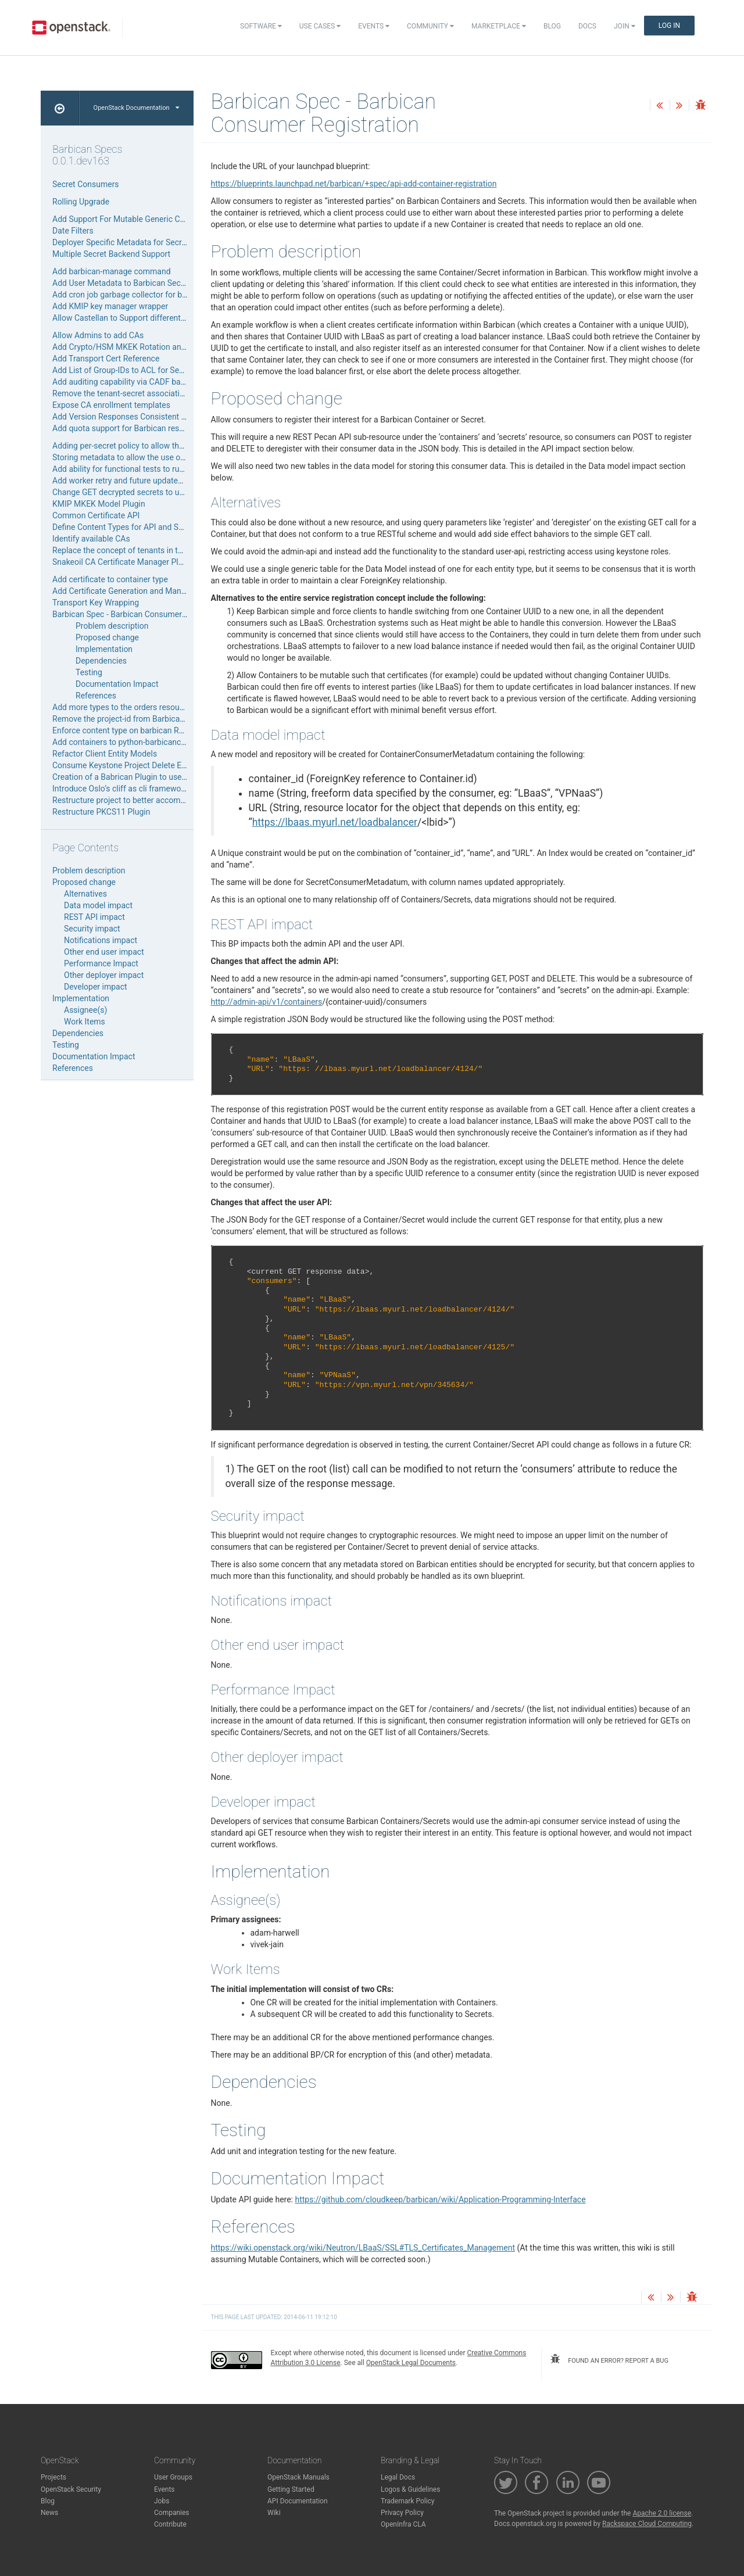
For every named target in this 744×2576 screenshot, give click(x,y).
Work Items (84, 1021)
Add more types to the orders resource (121, 707)
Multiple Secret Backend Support (111, 254)
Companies (171, 2513)
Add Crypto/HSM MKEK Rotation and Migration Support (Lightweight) (177, 347)
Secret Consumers (85, 184)
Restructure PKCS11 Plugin (101, 811)
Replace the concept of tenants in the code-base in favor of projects (174, 550)
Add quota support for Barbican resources (128, 428)
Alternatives (85, 893)
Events (373, 26)
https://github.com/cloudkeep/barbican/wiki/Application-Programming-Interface (440, 2199)
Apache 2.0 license (661, 2513)
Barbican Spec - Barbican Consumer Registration (139, 614)
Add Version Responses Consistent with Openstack (144, 416)
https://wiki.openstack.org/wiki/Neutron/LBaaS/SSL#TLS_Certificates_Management (363, 2247)
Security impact (92, 928)
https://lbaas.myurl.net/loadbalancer (334, 822)
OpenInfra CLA (403, 2524)
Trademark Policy (408, 2501)
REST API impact (94, 917)
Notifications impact (100, 940)
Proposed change (107, 637)
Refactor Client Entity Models (104, 753)
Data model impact (98, 905)
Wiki (274, 2513)
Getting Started (290, 2489)
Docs (587, 26)
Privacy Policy (402, 2513)
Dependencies (101, 660)
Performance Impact (101, 963)
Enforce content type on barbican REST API (130, 730)
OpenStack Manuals (298, 2477)
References (96, 695)
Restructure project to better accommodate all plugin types (158, 800)
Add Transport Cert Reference (105, 358)
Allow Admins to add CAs (98, 335)
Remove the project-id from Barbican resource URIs (144, 718)
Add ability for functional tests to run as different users (150, 469)
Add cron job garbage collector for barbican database (148, 294)
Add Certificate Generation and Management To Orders (151, 591)
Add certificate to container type (110, 579)
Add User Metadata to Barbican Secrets (123, 283)
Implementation (104, 649)
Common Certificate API (96, 515)
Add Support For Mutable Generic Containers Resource (151, 219)
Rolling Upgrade (80, 201)
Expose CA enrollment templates (111, 405)
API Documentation (297, 2501)
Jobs (161, 2501)
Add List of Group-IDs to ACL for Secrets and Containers (153, 370)
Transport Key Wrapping (95, 602)
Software (261, 26)
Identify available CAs (91, 538)
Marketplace (498, 26)
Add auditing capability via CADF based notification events (157, 381)
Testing (89, 672)
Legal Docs (398, 2477)
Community (430, 26)
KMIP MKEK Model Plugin (98, 503)
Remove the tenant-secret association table (130, 393)
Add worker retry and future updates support (132, 480)
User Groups (173, 2477)
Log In (669, 26)
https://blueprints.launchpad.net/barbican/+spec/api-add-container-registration (354, 183)
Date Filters (73, 230)
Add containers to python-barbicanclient (124, 742)
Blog (552, 26)
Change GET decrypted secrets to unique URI (133, 492)
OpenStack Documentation (136, 108)
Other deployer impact (104, 975)
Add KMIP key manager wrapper (110, 306)
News (49, 2513)
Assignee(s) (85, 1010)
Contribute (170, 2524)
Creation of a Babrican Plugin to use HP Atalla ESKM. (147, 777)
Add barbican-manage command (111, 271)
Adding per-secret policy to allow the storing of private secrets (164, 445)
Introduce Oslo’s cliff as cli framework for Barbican (143, 788)
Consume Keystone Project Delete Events (126, 765)
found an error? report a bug (609, 2359)
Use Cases (320, 26)
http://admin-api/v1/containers (267, 1001)
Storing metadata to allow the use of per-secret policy (148, 457)
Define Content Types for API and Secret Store (135, 527)
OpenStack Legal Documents (411, 2363)
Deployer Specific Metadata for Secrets (122, 242)
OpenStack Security (71, 2489)
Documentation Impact (117, 684)
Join (624, 26)
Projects (53, 2477)
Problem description (112, 625)
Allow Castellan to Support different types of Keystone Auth (159, 318)
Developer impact (95, 986)
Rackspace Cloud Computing (647, 2524)
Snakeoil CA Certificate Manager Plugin (123, 562)
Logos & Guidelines (410, 2489)
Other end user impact (104, 951)
